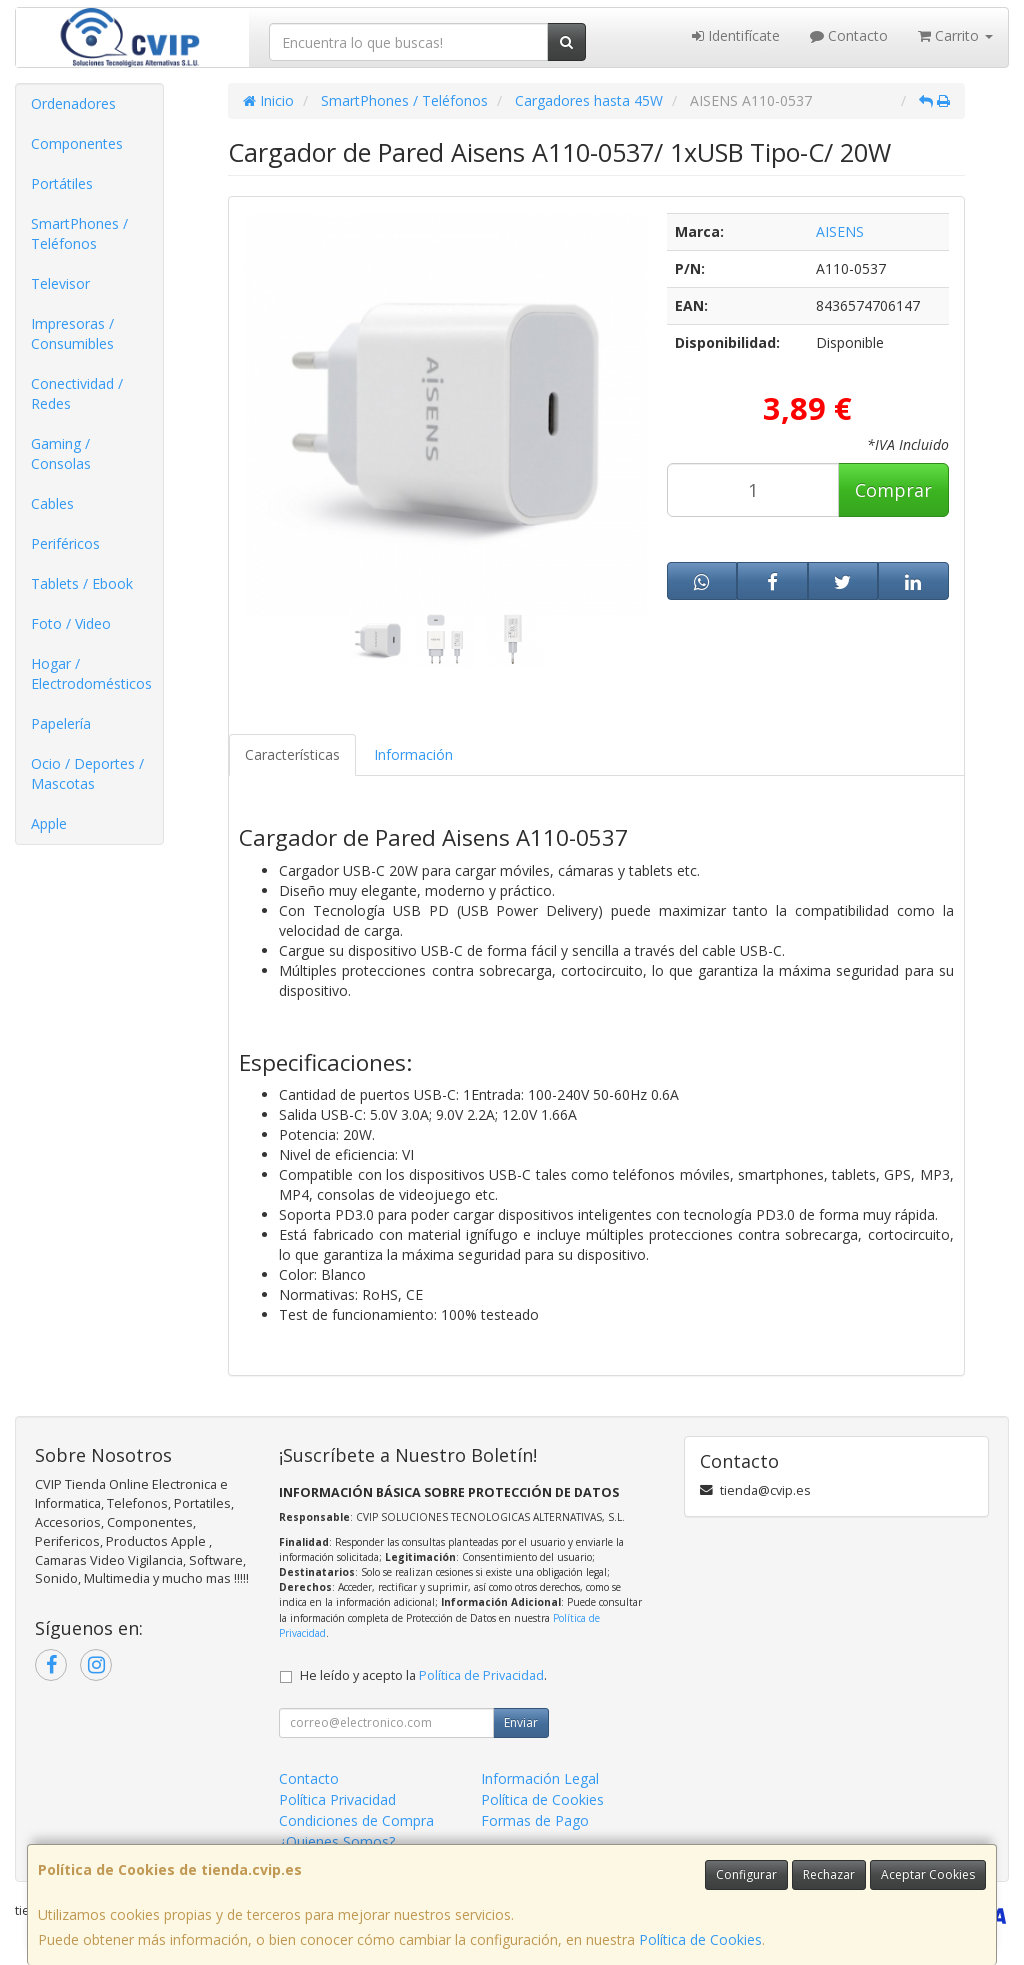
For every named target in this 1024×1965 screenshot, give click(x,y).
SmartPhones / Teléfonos (79, 233)
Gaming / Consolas (61, 453)
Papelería (61, 723)
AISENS (840, 231)
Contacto (849, 35)
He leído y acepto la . (423, 1675)
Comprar (893, 490)
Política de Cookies (700, 1939)
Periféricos (65, 543)
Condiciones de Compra (356, 1820)
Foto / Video (71, 623)
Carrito (955, 35)
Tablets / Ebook (82, 583)
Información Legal (540, 1778)
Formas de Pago (535, 1820)
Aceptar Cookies (928, 1874)
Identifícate (736, 35)
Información (413, 754)
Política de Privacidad (481, 1675)
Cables (52, 503)
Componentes (77, 143)
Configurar (746, 1874)
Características (292, 754)
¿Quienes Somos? (337, 1841)
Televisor (60, 283)
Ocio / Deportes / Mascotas (87, 773)
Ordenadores (73, 103)
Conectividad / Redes (77, 393)
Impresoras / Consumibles (72, 333)
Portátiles (62, 183)
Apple (49, 823)
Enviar (521, 1722)
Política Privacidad (337, 1799)
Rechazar (829, 1874)
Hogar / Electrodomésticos (91, 673)
